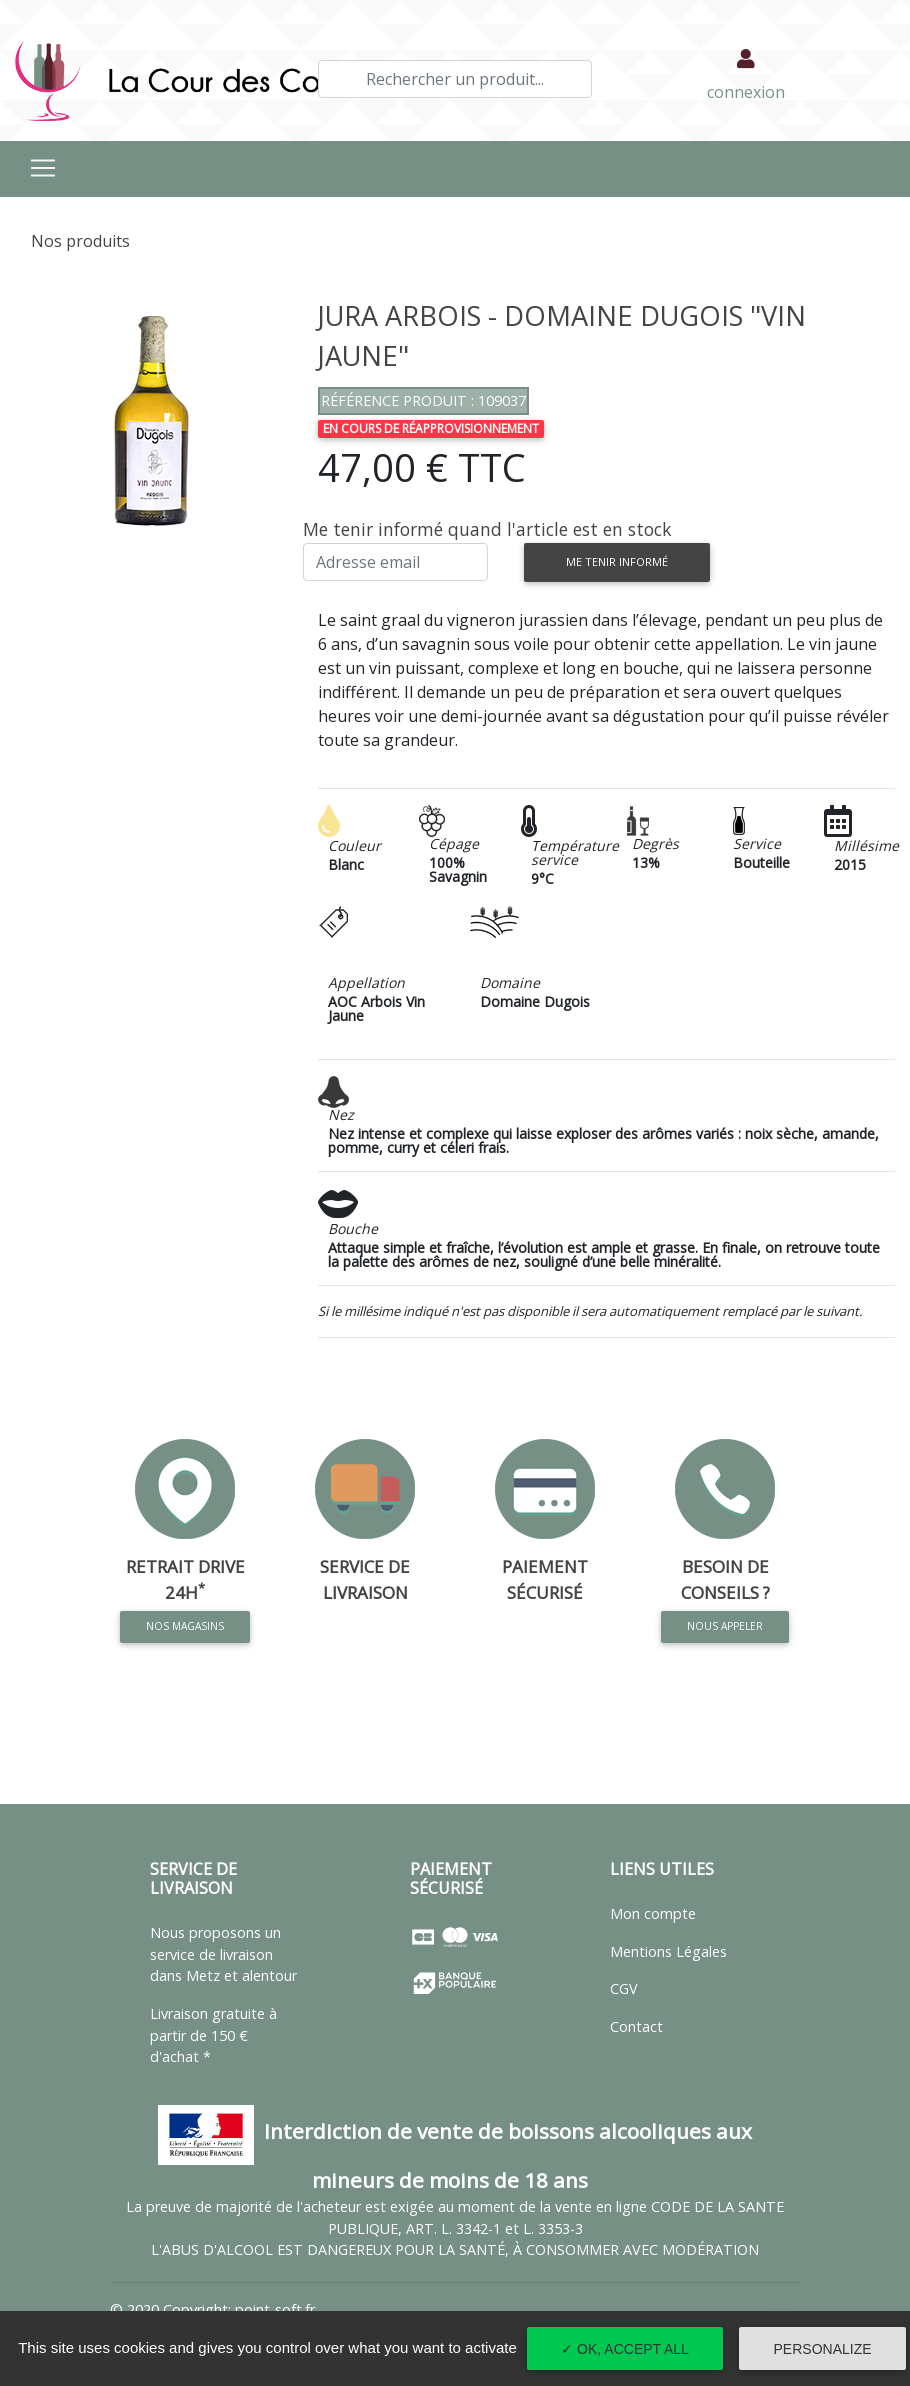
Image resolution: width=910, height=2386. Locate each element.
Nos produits (80, 241)
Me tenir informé (617, 561)
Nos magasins (185, 1623)
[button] (35, 421)
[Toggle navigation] (43, 168)
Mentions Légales (668, 1951)
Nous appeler (725, 1626)
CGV (624, 1988)
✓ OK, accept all (625, 2349)
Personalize (823, 2349)
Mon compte (653, 1913)
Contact (636, 2026)
